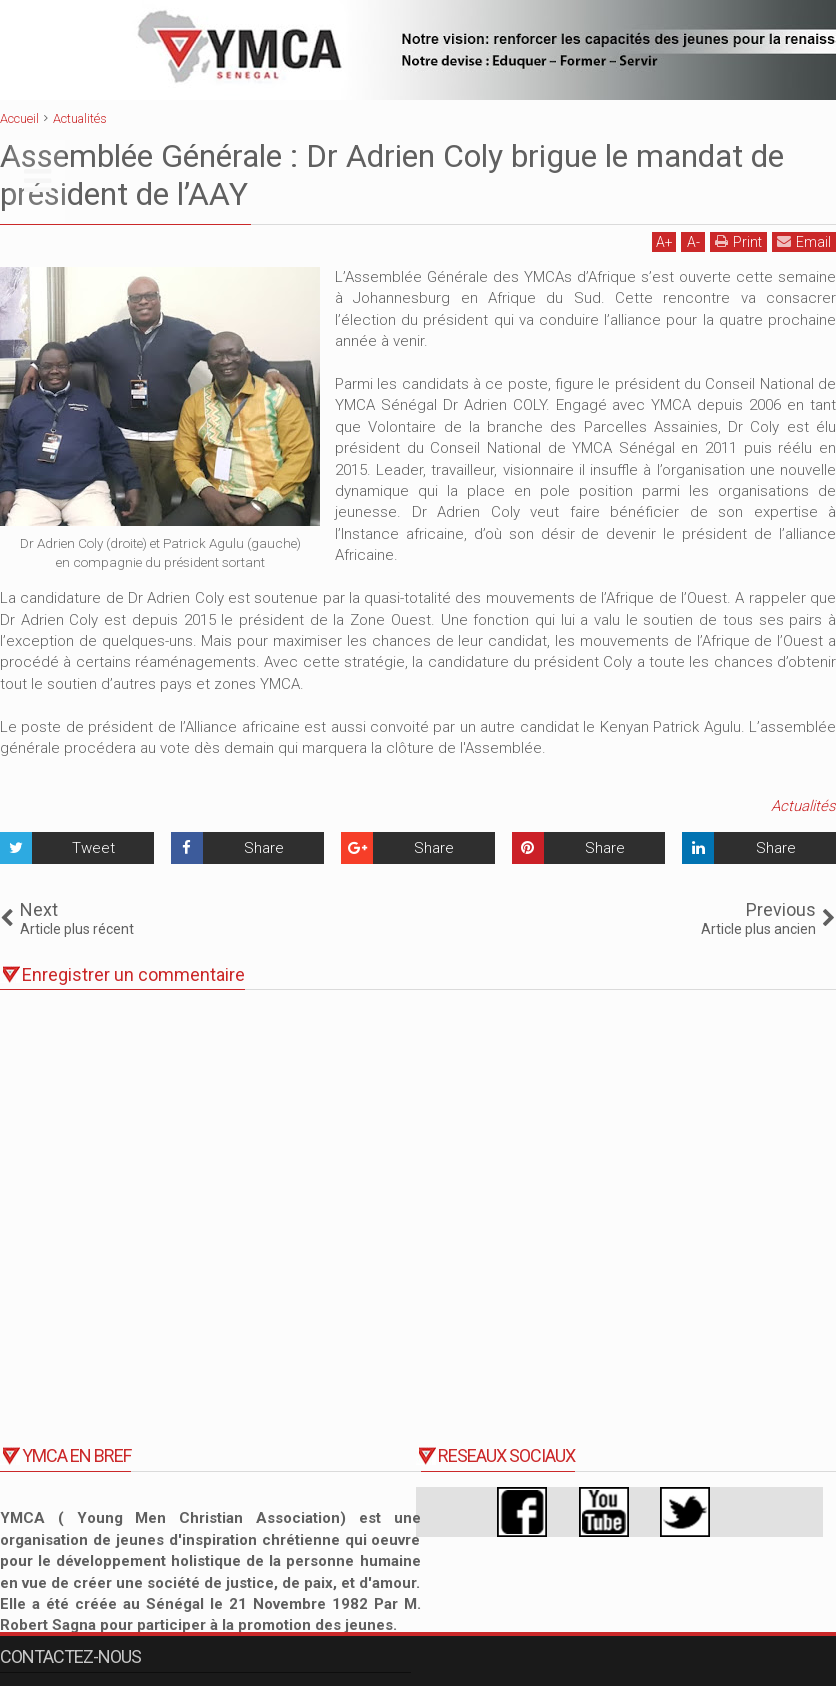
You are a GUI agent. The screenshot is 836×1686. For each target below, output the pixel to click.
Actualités (803, 806)
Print (738, 241)
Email (804, 241)
